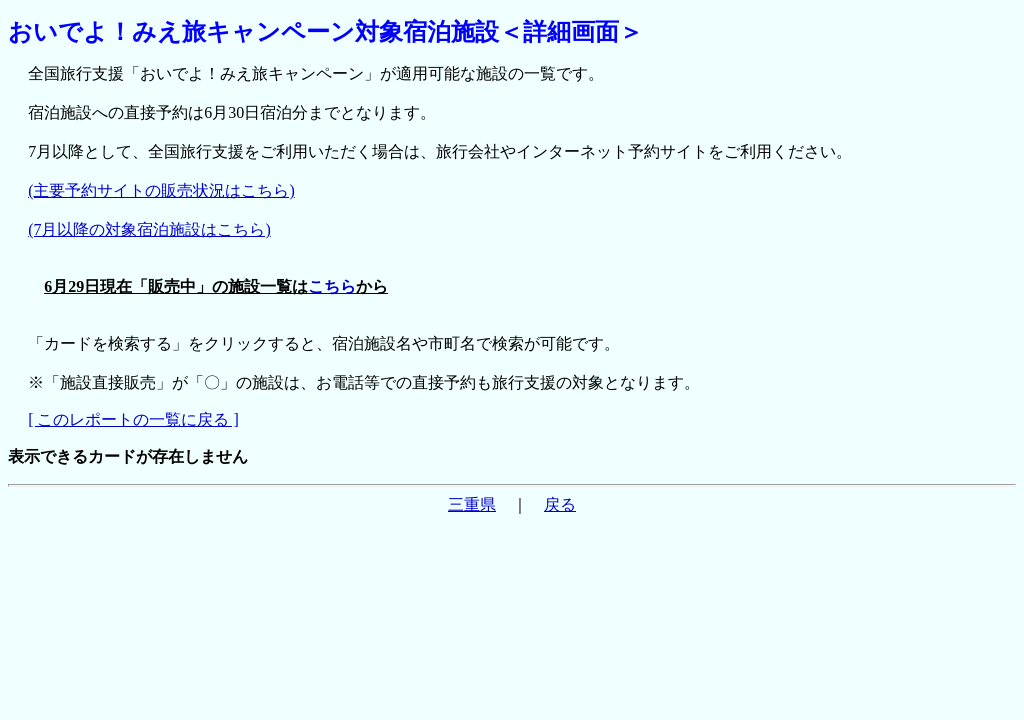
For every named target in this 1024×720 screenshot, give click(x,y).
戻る (560, 504)
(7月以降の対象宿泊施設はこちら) (149, 229)
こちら (332, 286)
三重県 (472, 504)
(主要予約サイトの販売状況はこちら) (161, 190)
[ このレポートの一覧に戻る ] (133, 419)
